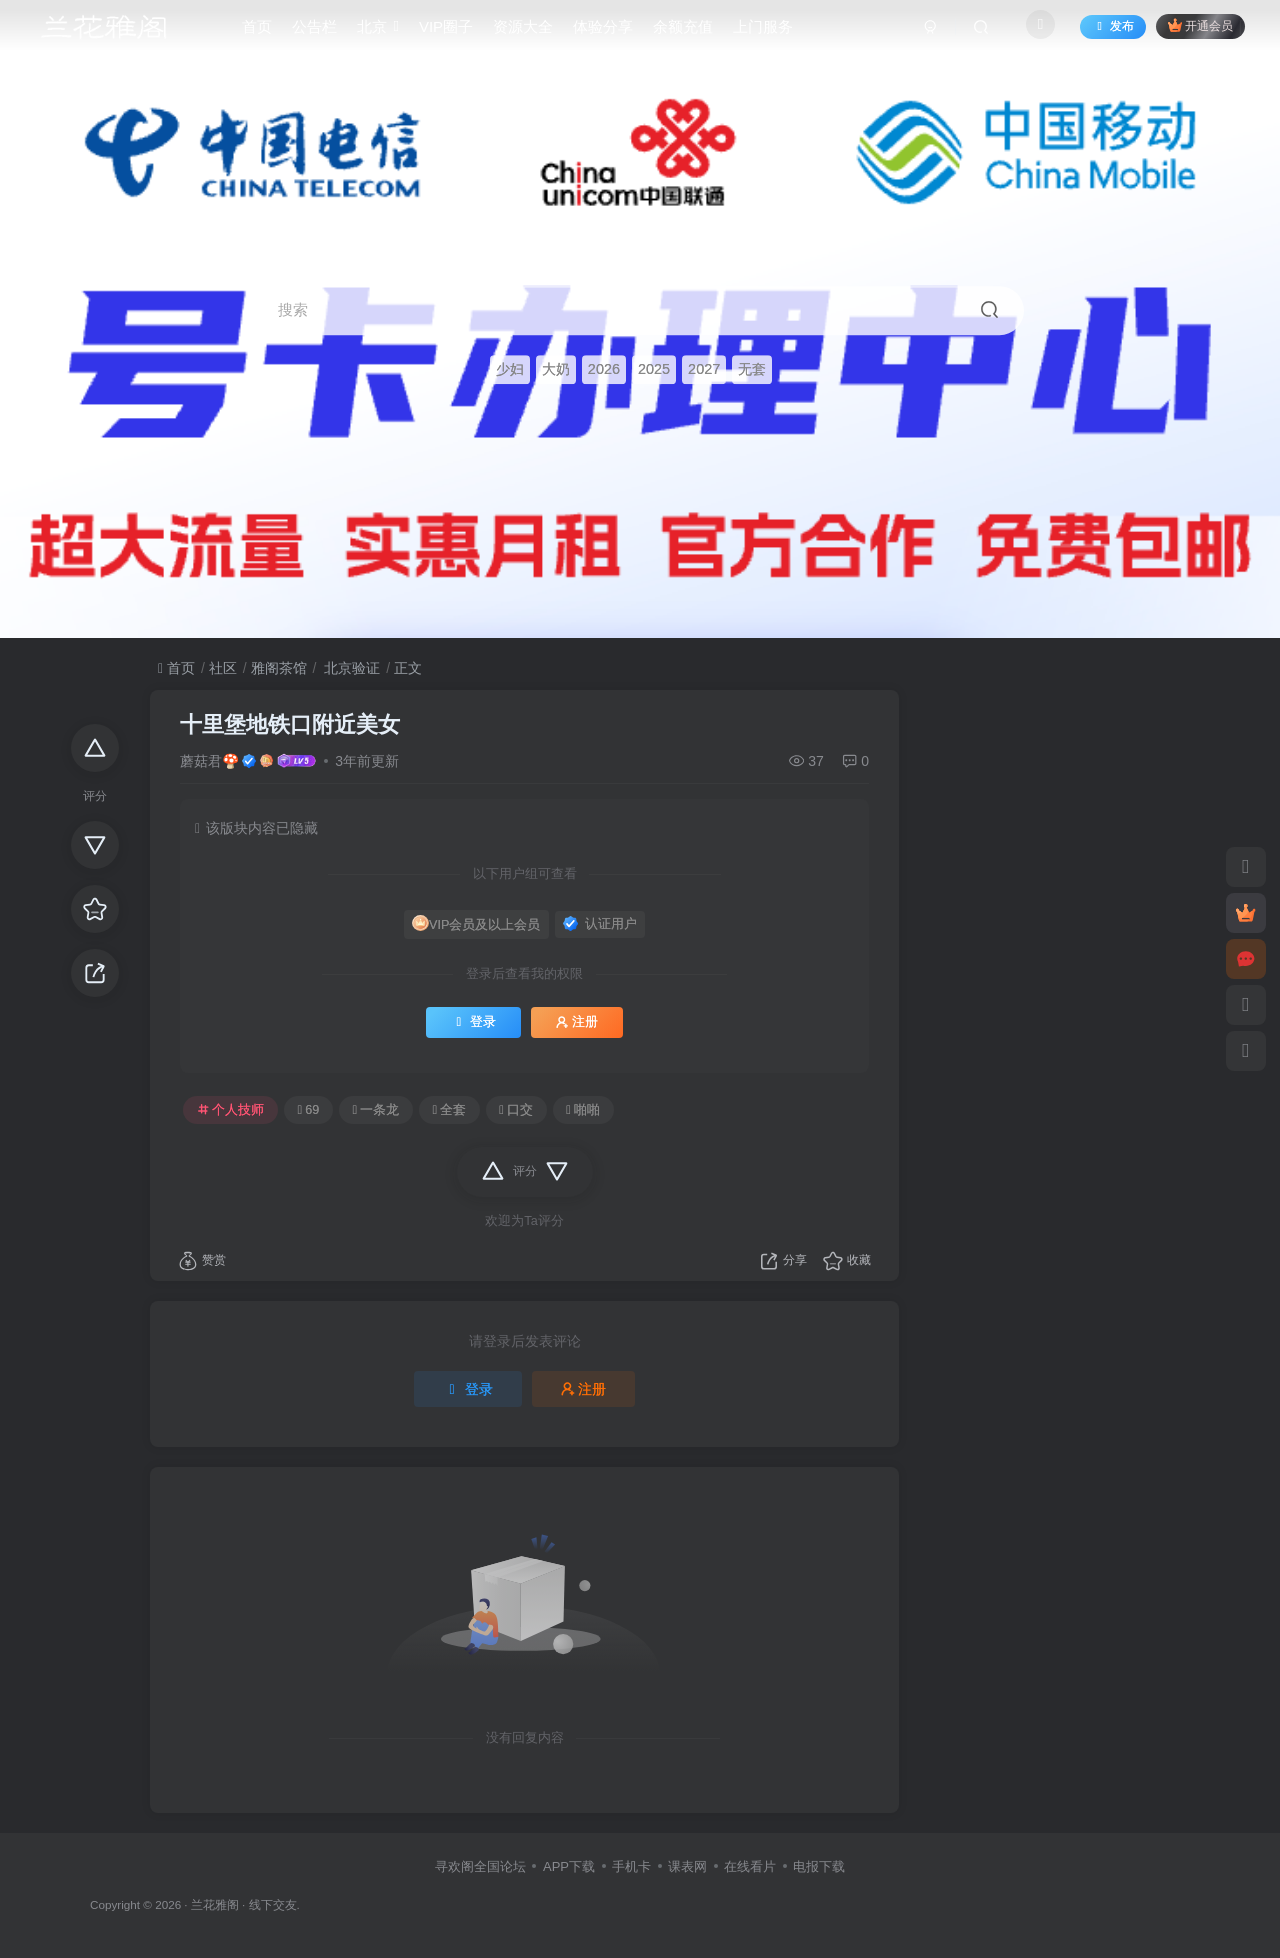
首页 (176, 668)
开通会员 (1189, 32)
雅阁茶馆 (279, 668)
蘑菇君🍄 (209, 761)
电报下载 (819, 1866)
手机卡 (631, 1866)
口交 (516, 1110)
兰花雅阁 (215, 1904)
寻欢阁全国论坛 (480, 1866)
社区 (223, 668)
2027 (704, 370)
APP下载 (569, 1866)
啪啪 (583, 1110)
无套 (752, 370)
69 (309, 1110)
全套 (449, 1110)
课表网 (687, 1866)
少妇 (510, 370)
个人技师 (231, 1110)
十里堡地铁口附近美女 (290, 724)
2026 (604, 370)
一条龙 (375, 1110)
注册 (577, 1022)
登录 (473, 1022)
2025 (654, 370)
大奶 (556, 370)
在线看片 (750, 1866)
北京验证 (350, 668)
